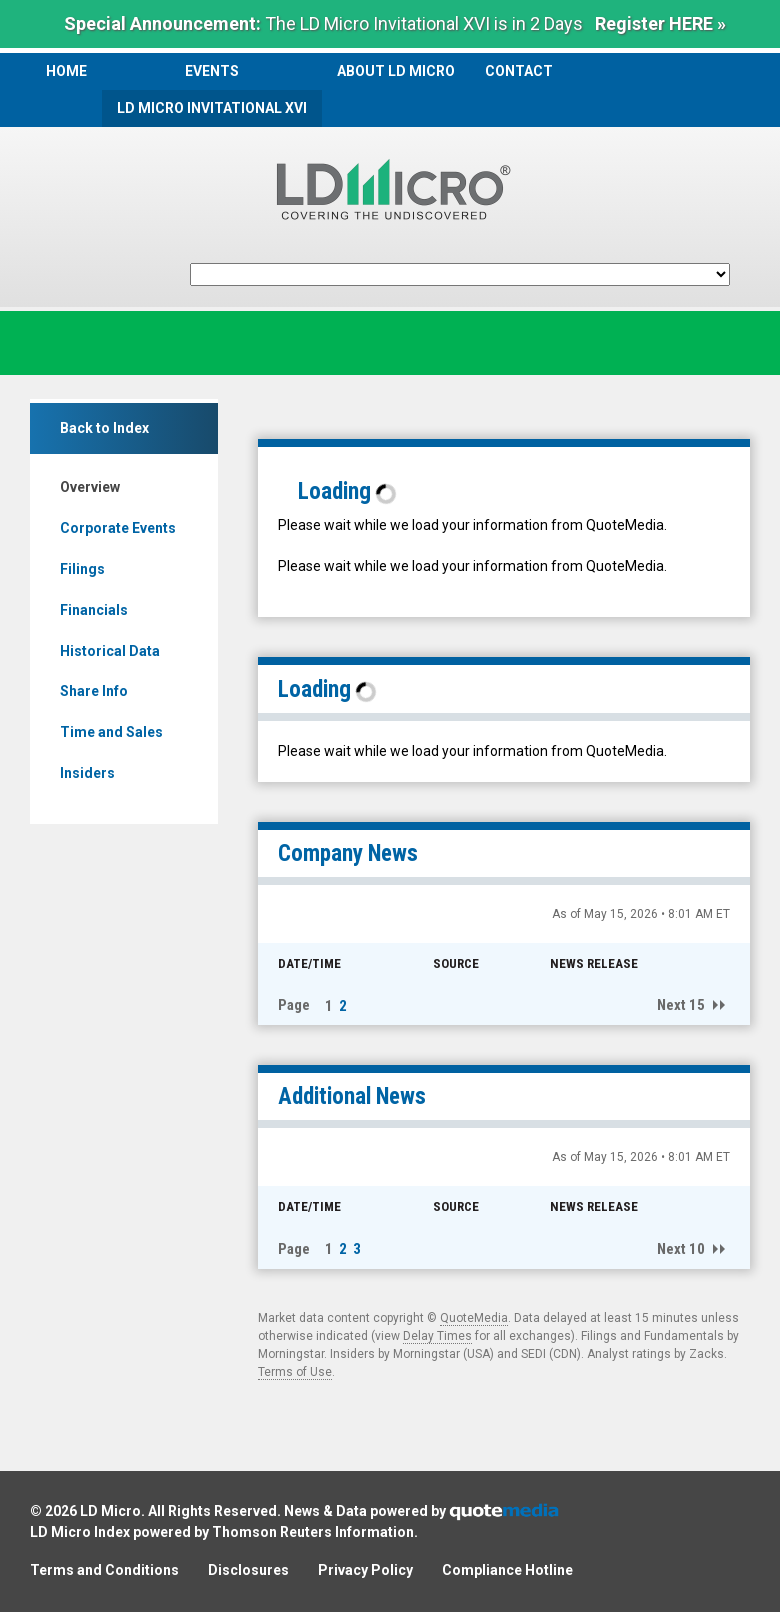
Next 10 (681, 1249)
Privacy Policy (365, 1570)
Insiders (87, 773)
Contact (519, 71)
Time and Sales (111, 732)
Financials (94, 610)
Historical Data (110, 651)
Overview (90, 487)
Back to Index (104, 428)
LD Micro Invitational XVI (212, 108)
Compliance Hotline (507, 1570)
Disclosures (248, 1570)
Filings (82, 569)
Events (212, 71)
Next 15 (681, 1005)
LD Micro (110, 1511)
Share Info (94, 691)
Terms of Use (295, 1372)
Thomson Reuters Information (313, 1532)
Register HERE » (660, 23)
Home (66, 71)
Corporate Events (118, 528)
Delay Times (437, 1336)
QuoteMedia (474, 1318)
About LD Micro (396, 71)
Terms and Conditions (104, 1570)
